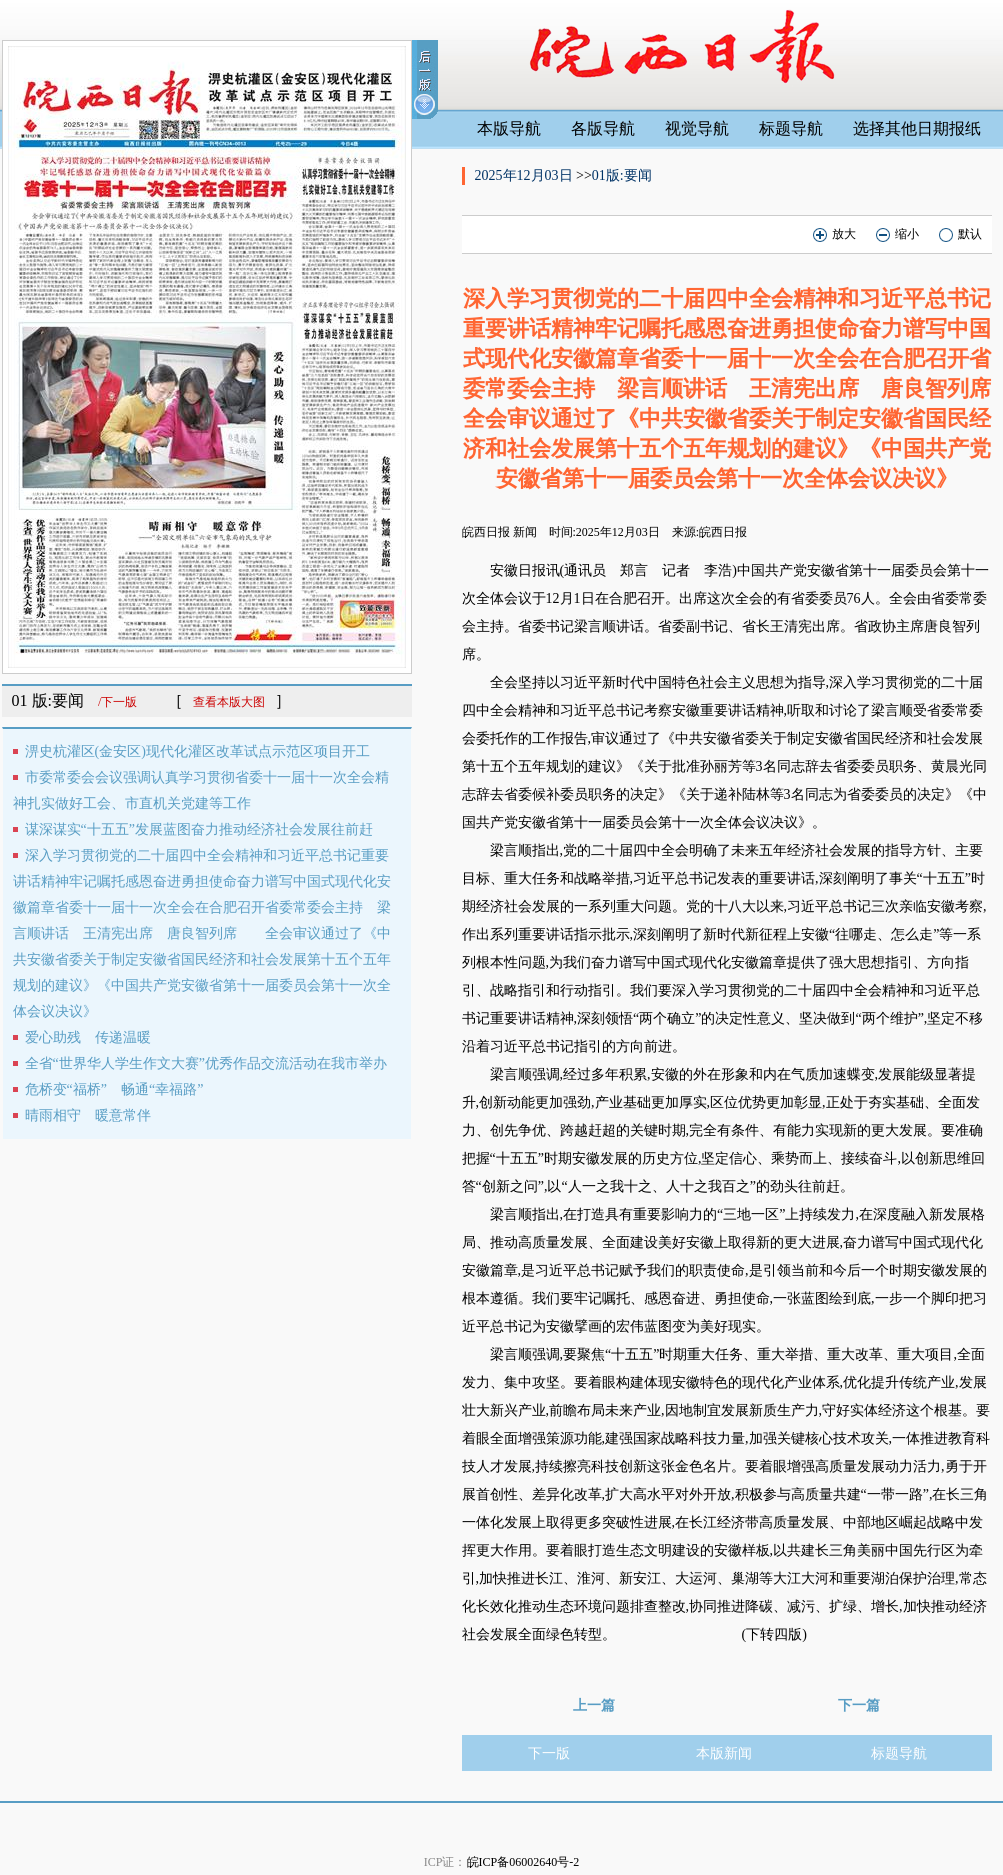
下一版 (549, 1753)
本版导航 (509, 128)
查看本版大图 (229, 702)
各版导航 (603, 128)
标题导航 (791, 128)
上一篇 (594, 1705)
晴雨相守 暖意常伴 (88, 1115)
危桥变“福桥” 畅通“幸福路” (114, 1089)
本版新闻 (724, 1753)
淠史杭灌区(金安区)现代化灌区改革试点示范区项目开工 (197, 751)
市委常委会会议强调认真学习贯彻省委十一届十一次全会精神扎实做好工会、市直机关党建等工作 (201, 790)
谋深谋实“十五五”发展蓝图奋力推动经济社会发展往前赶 (199, 829)
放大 (834, 234)
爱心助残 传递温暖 (88, 1037)
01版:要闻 (622, 175)
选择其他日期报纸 (917, 128)
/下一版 (117, 702)
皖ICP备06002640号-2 (523, 1862)
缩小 (897, 234)
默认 (960, 234)
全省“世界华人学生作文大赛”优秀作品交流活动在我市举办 (206, 1063)
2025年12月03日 (526, 175)
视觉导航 (697, 128)
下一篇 (859, 1705)
